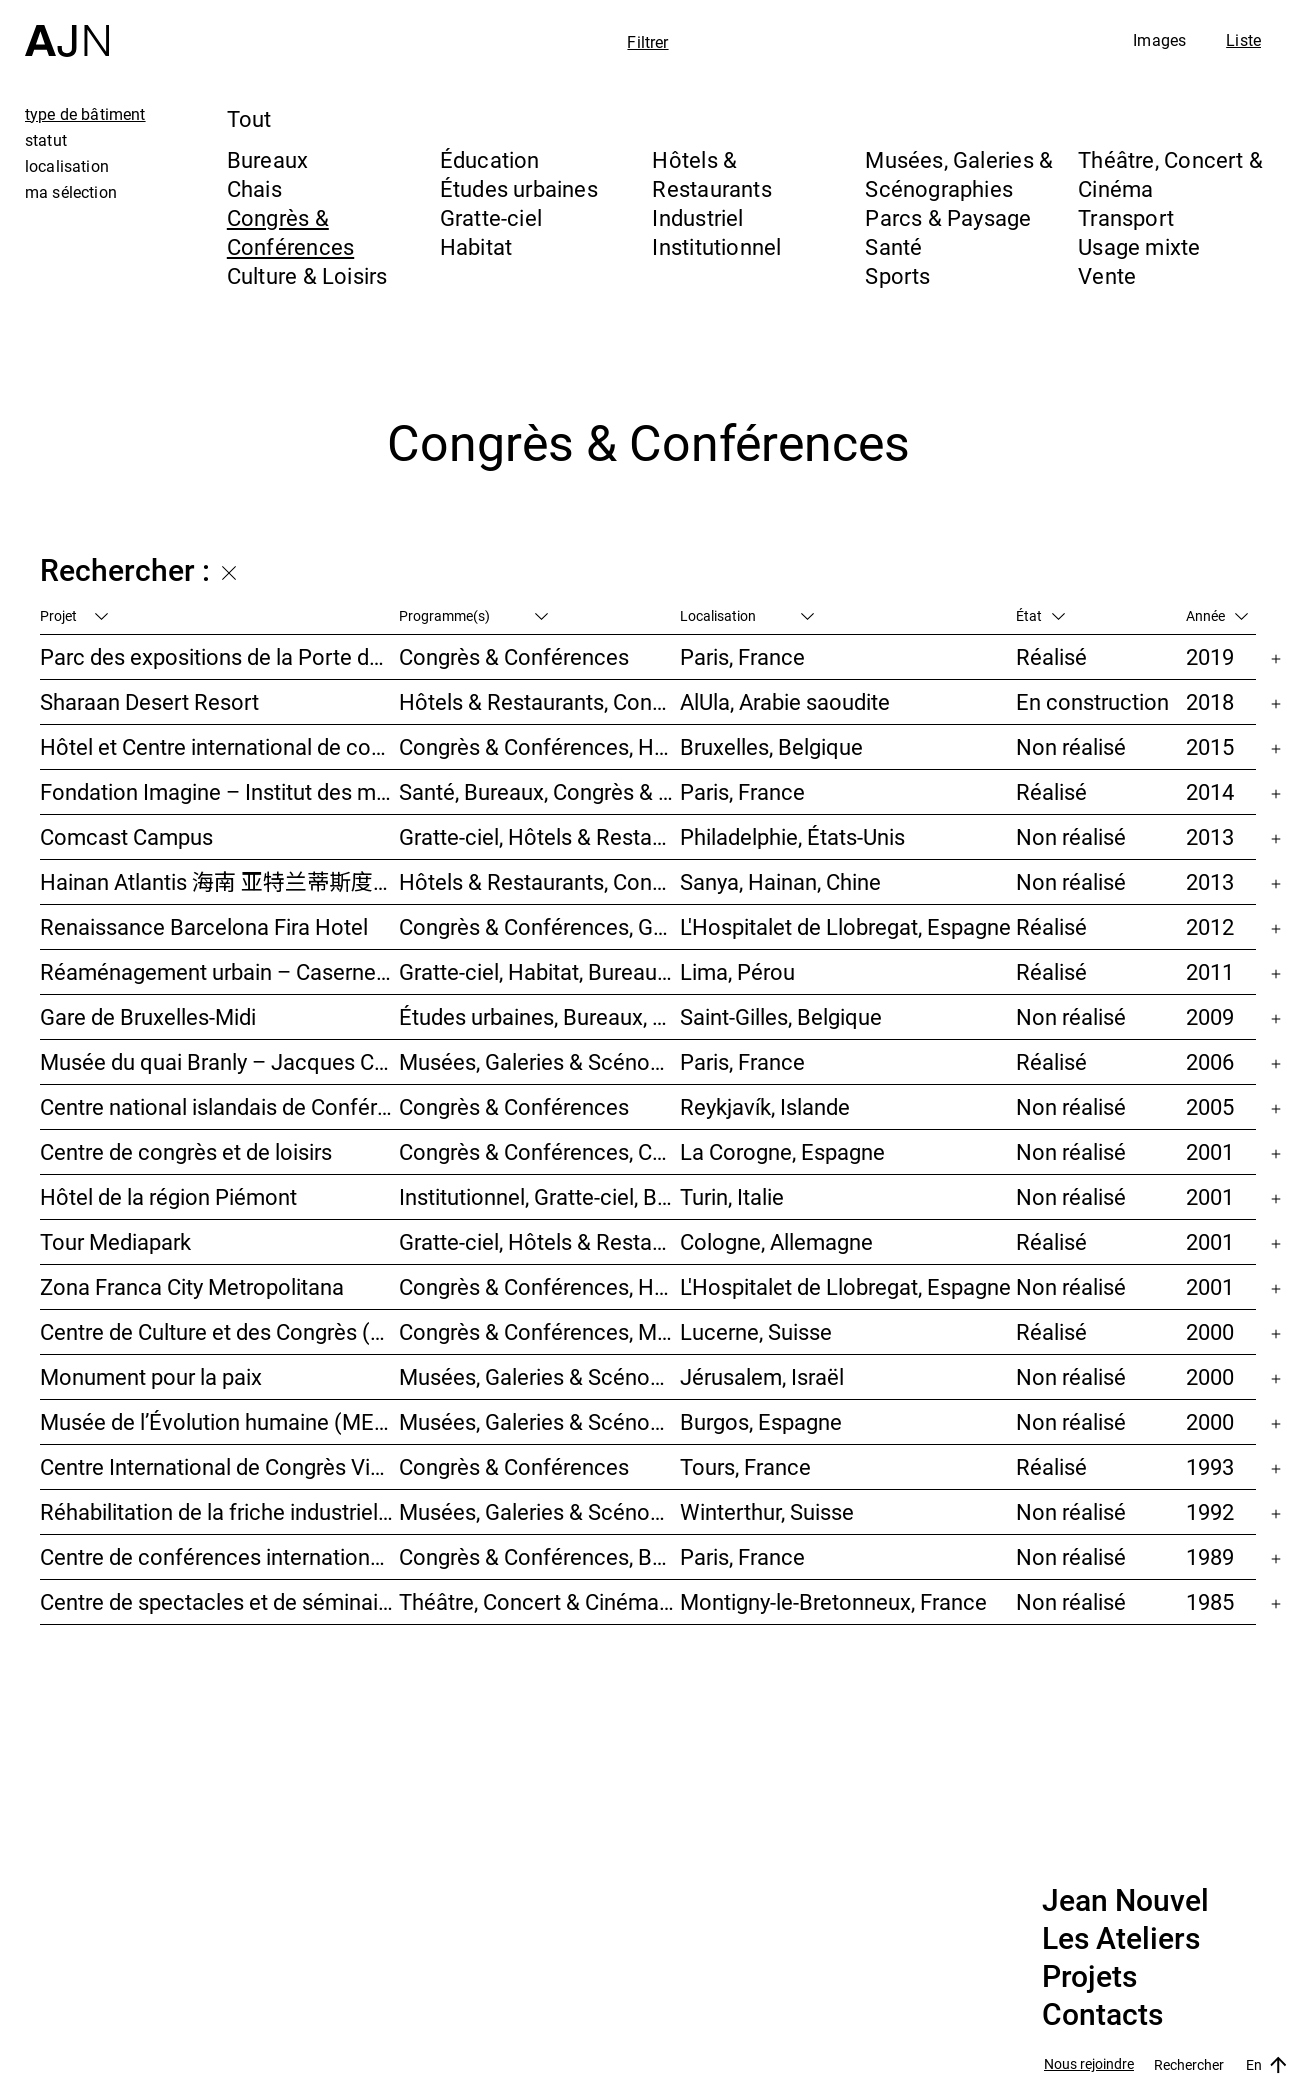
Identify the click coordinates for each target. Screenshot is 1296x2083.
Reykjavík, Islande (765, 1106)
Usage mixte (1139, 246)
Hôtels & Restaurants (711, 174)
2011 (1210, 971)
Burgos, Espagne (761, 1421)
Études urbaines (519, 188)
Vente (1107, 275)
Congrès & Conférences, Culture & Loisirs (539, 1151)
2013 (1210, 836)
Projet (74, 615)
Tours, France (745, 1466)
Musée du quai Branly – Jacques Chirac (219, 1061)
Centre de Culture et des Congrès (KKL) (219, 1331)
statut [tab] (46, 140)
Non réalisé (1071, 746)
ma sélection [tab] (71, 192)
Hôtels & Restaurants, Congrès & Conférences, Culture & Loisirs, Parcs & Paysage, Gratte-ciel (539, 881)
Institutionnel (716, 246)
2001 (1210, 1151)
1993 (1210, 1466)
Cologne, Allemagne (776, 1241)
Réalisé (1051, 656)
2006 (1210, 1061)
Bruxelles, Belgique (771, 746)
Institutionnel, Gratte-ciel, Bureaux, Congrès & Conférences (539, 1196)
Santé (893, 246)
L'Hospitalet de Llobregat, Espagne (845, 926)
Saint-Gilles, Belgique (781, 1016)
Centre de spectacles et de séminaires (219, 1601)
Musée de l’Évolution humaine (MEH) (219, 1421)
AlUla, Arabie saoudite (785, 701)
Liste (1243, 40)
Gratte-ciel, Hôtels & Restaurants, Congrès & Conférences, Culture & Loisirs (539, 836)
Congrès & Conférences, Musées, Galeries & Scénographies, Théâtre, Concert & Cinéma (539, 1331)
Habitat (476, 246)
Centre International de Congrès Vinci (219, 1466)
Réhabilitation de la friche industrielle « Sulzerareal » (219, 1511)
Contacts (1102, 2015)
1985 (1210, 1601)
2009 (1210, 1016)
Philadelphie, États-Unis (792, 836)
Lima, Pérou (737, 971)
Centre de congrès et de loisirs (186, 1151)
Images (1159, 40)
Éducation (490, 159)
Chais (254, 188)
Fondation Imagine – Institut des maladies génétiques (219, 791)
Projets (1089, 1977)
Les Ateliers (1121, 1939)
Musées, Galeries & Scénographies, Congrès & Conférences (539, 1376)
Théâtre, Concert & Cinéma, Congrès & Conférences (539, 1601)
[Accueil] (67, 28)
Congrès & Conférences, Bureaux (539, 1556)
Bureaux (268, 159)
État (1040, 615)
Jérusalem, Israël (762, 1376)
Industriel (697, 217)
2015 (1210, 746)
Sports (897, 275)
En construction (1092, 701)
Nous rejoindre (1089, 2064)
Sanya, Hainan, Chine (780, 881)
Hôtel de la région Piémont (168, 1196)
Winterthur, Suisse (767, 1511)
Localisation (747, 615)
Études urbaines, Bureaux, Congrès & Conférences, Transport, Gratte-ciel (539, 1016)
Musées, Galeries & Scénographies (959, 174)
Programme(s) (473, 615)
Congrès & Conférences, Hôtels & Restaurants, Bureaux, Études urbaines (539, 1286)
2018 (1210, 701)
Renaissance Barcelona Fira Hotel (204, 926)
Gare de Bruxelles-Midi (148, 1016)
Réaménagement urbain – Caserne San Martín (219, 971)
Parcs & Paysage (948, 217)
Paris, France (742, 656)
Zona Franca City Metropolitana (192, 1286)
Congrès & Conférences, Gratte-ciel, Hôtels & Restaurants (539, 926)
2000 (1210, 1331)
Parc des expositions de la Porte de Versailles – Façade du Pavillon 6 (219, 656)
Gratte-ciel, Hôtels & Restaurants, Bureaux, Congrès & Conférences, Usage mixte (539, 1241)
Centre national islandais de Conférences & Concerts (219, 1106)
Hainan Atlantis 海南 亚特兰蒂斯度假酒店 (219, 881)
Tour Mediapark (115, 1241)
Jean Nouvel (1125, 1901)
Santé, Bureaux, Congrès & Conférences (539, 791)
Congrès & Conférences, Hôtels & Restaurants (539, 746)
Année (1217, 615)
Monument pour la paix (151, 1376)
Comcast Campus (126, 836)
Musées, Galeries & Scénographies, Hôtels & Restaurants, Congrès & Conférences (539, 1421)
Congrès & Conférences (290, 232)
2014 (1210, 791)
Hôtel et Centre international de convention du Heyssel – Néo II (219, 746)
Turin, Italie (732, 1196)
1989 (1210, 1556)
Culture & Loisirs (307, 275)
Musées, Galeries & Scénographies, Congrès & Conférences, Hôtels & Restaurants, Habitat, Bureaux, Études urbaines (539, 1511)
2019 (1210, 656)
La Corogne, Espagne (782, 1151)
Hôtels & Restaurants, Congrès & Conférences (539, 701)
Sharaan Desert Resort (149, 701)
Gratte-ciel (491, 217)
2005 (1210, 1106)
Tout (249, 118)
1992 (1210, 1511)
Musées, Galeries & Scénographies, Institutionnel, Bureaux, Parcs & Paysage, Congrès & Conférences (539, 1061)
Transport (1126, 217)
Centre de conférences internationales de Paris (219, 1556)
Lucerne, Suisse (756, 1331)
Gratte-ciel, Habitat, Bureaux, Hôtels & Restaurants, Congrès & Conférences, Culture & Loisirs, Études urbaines (539, 971)
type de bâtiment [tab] (85, 114)
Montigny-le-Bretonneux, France (833, 1601)
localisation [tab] (67, 166)
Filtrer (647, 42)
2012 (1210, 926)
